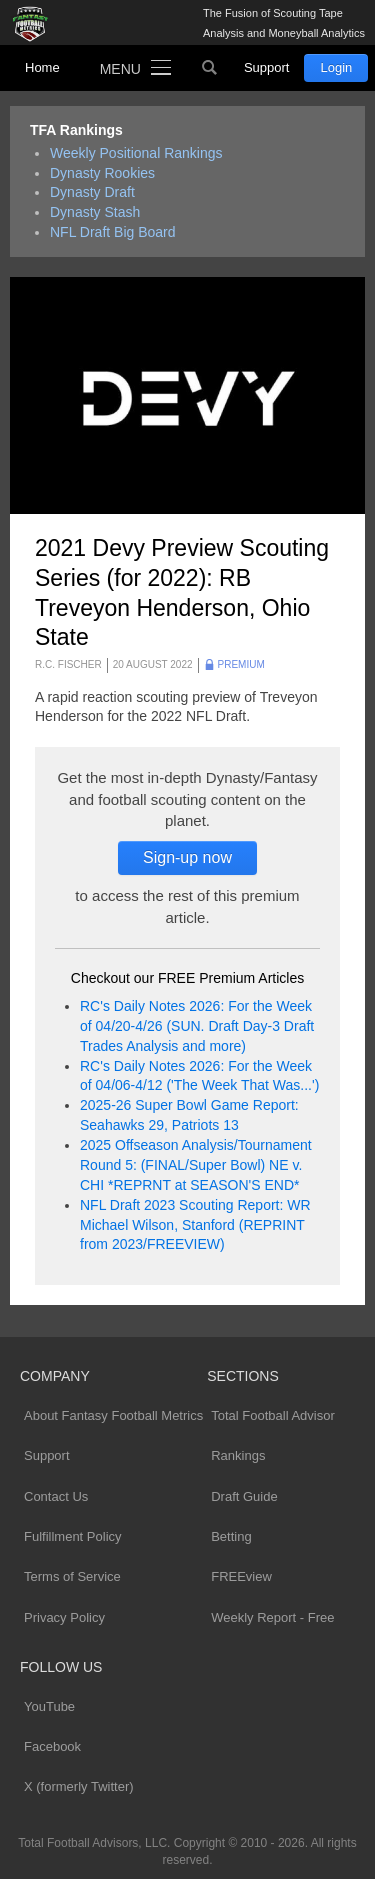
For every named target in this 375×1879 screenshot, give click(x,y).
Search (210, 68)
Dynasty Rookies (102, 173)
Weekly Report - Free (272, 1617)
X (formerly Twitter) (79, 1786)
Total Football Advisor (273, 1415)
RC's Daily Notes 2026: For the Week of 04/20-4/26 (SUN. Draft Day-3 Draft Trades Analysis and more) (197, 1026)
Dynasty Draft (92, 192)
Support (267, 67)
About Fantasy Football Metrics (113, 1415)
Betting (231, 1536)
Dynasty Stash (95, 212)
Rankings (238, 1455)
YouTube (49, 1706)
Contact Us (56, 1496)
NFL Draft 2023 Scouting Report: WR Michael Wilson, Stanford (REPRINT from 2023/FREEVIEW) (195, 1225)
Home (42, 67)
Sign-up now (187, 857)
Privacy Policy (64, 1617)
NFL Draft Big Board (113, 232)
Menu (120, 69)
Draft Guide (244, 1496)
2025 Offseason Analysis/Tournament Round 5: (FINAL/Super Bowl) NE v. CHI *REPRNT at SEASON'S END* (196, 1165)
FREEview (241, 1576)
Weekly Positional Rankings (136, 153)
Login (336, 67)
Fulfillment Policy (73, 1536)
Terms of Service (72, 1576)
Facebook (52, 1746)
